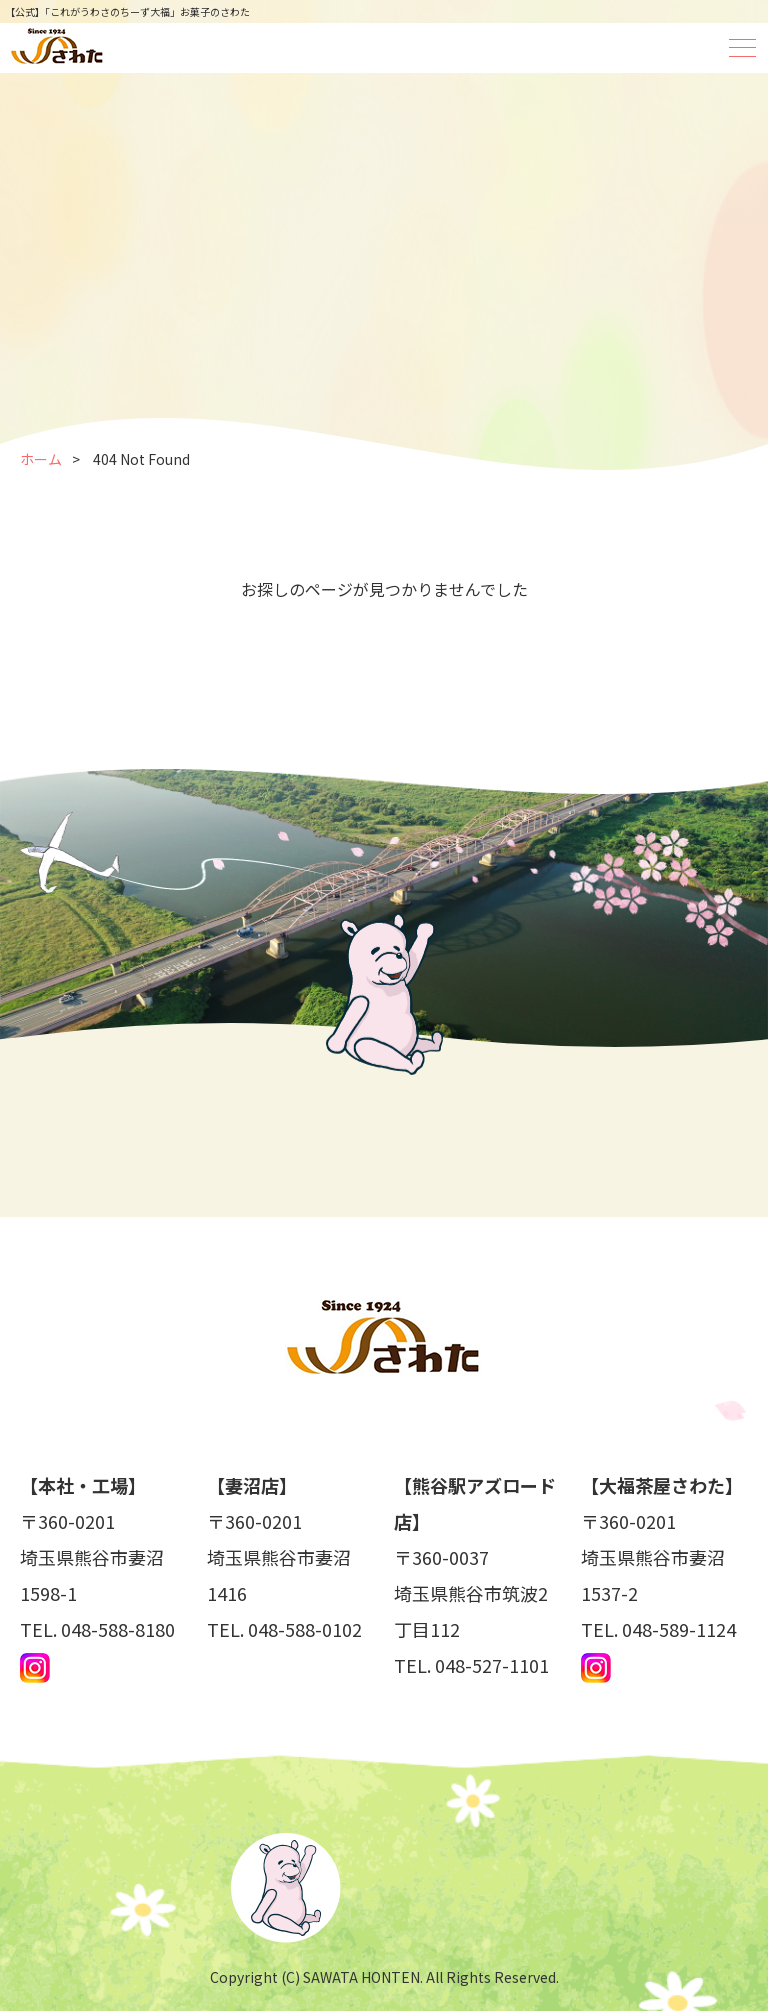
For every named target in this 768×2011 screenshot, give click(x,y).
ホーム (41, 459)
